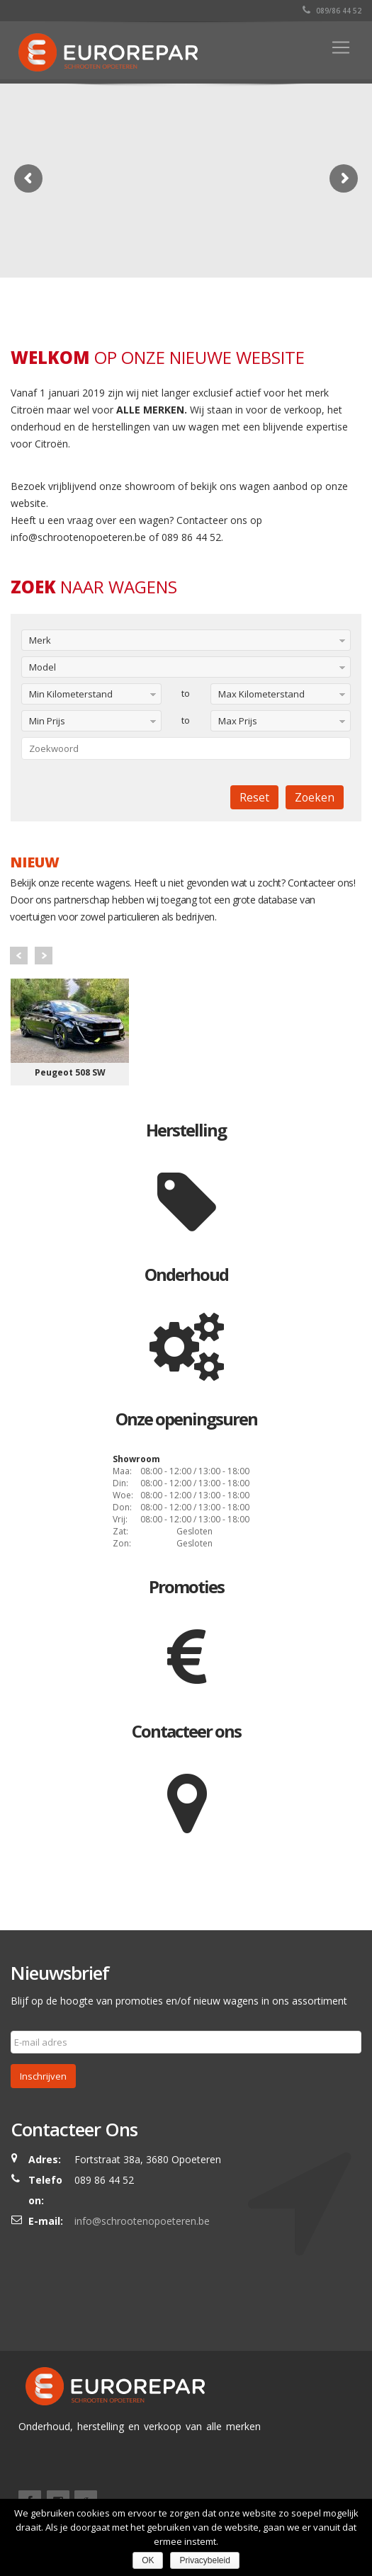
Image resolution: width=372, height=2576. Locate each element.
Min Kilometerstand (71, 694)
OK (148, 2560)
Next (43, 955)
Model (42, 667)
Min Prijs (47, 720)
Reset (254, 797)
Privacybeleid (204, 2560)
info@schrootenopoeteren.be (142, 2221)
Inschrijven (43, 2076)
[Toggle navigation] (341, 47)
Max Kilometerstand (261, 694)
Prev (19, 955)
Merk (40, 640)
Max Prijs (237, 720)
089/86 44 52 (332, 11)
